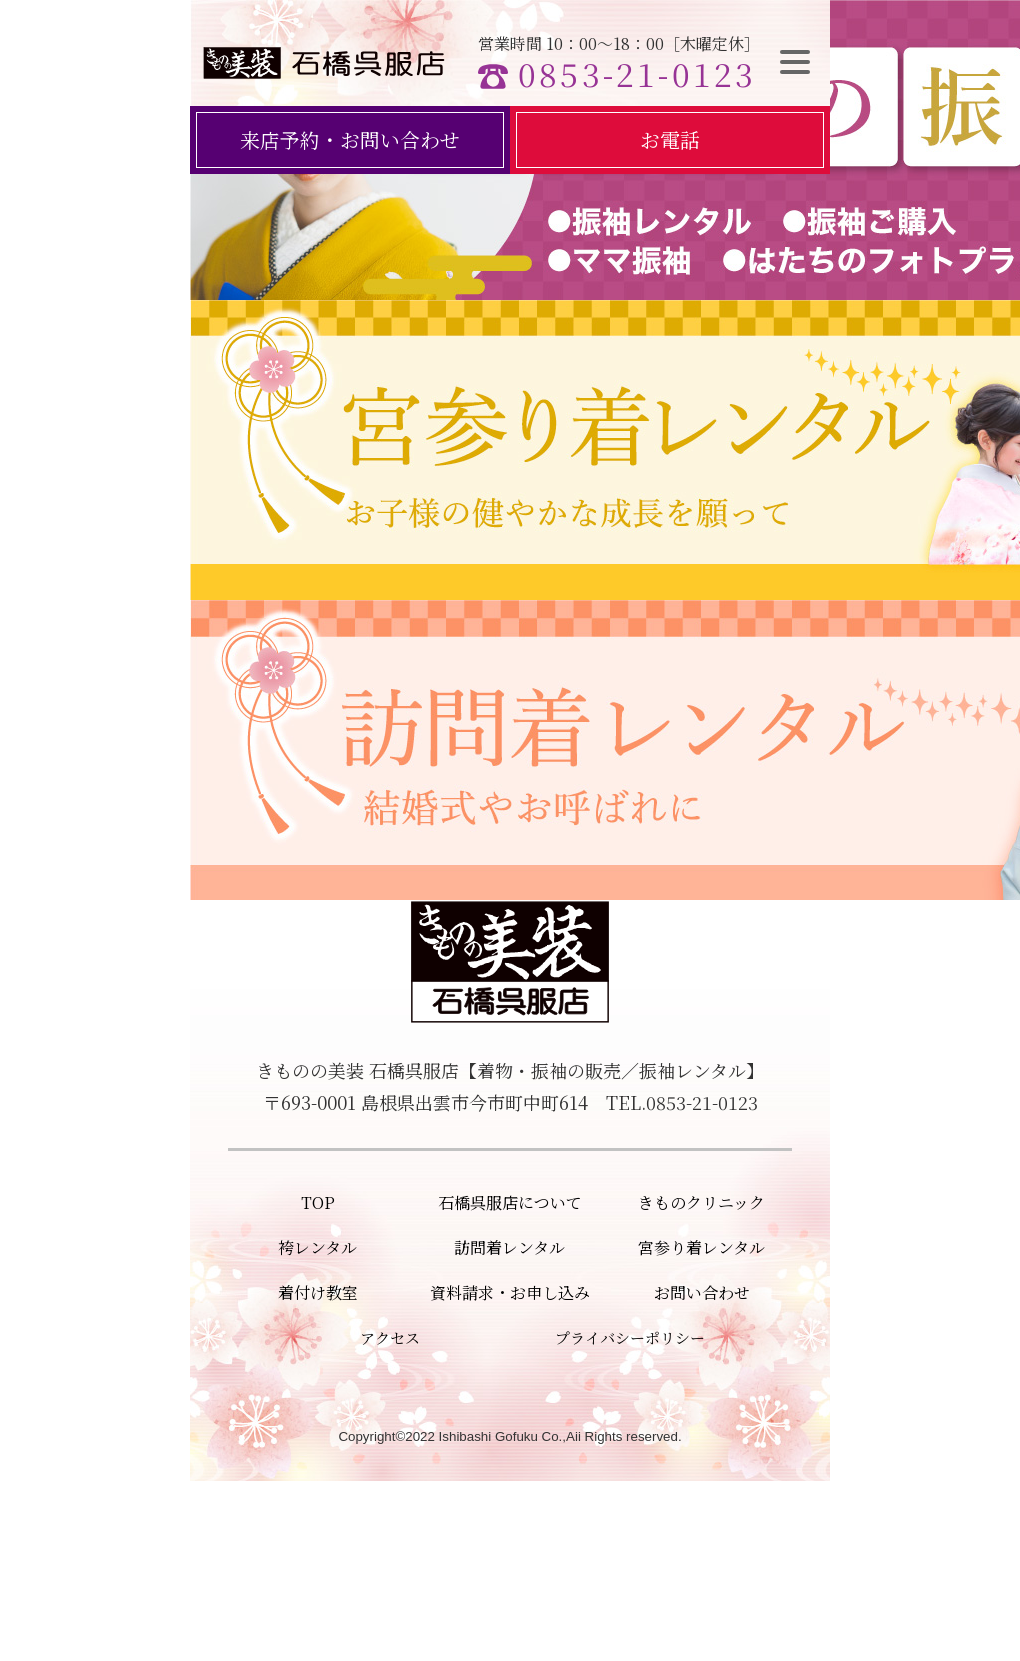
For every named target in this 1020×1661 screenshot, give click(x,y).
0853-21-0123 (637, 73)
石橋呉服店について (510, 1202)
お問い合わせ (702, 1292)
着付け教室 (318, 1292)
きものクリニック (701, 1202)
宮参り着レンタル (701, 1247)
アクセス (390, 1337)
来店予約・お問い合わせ (350, 139)
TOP (318, 1202)
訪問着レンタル (509, 1247)
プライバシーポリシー (630, 1337)
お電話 (670, 139)
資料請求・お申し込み (510, 1292)
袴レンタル (317, 1247)
